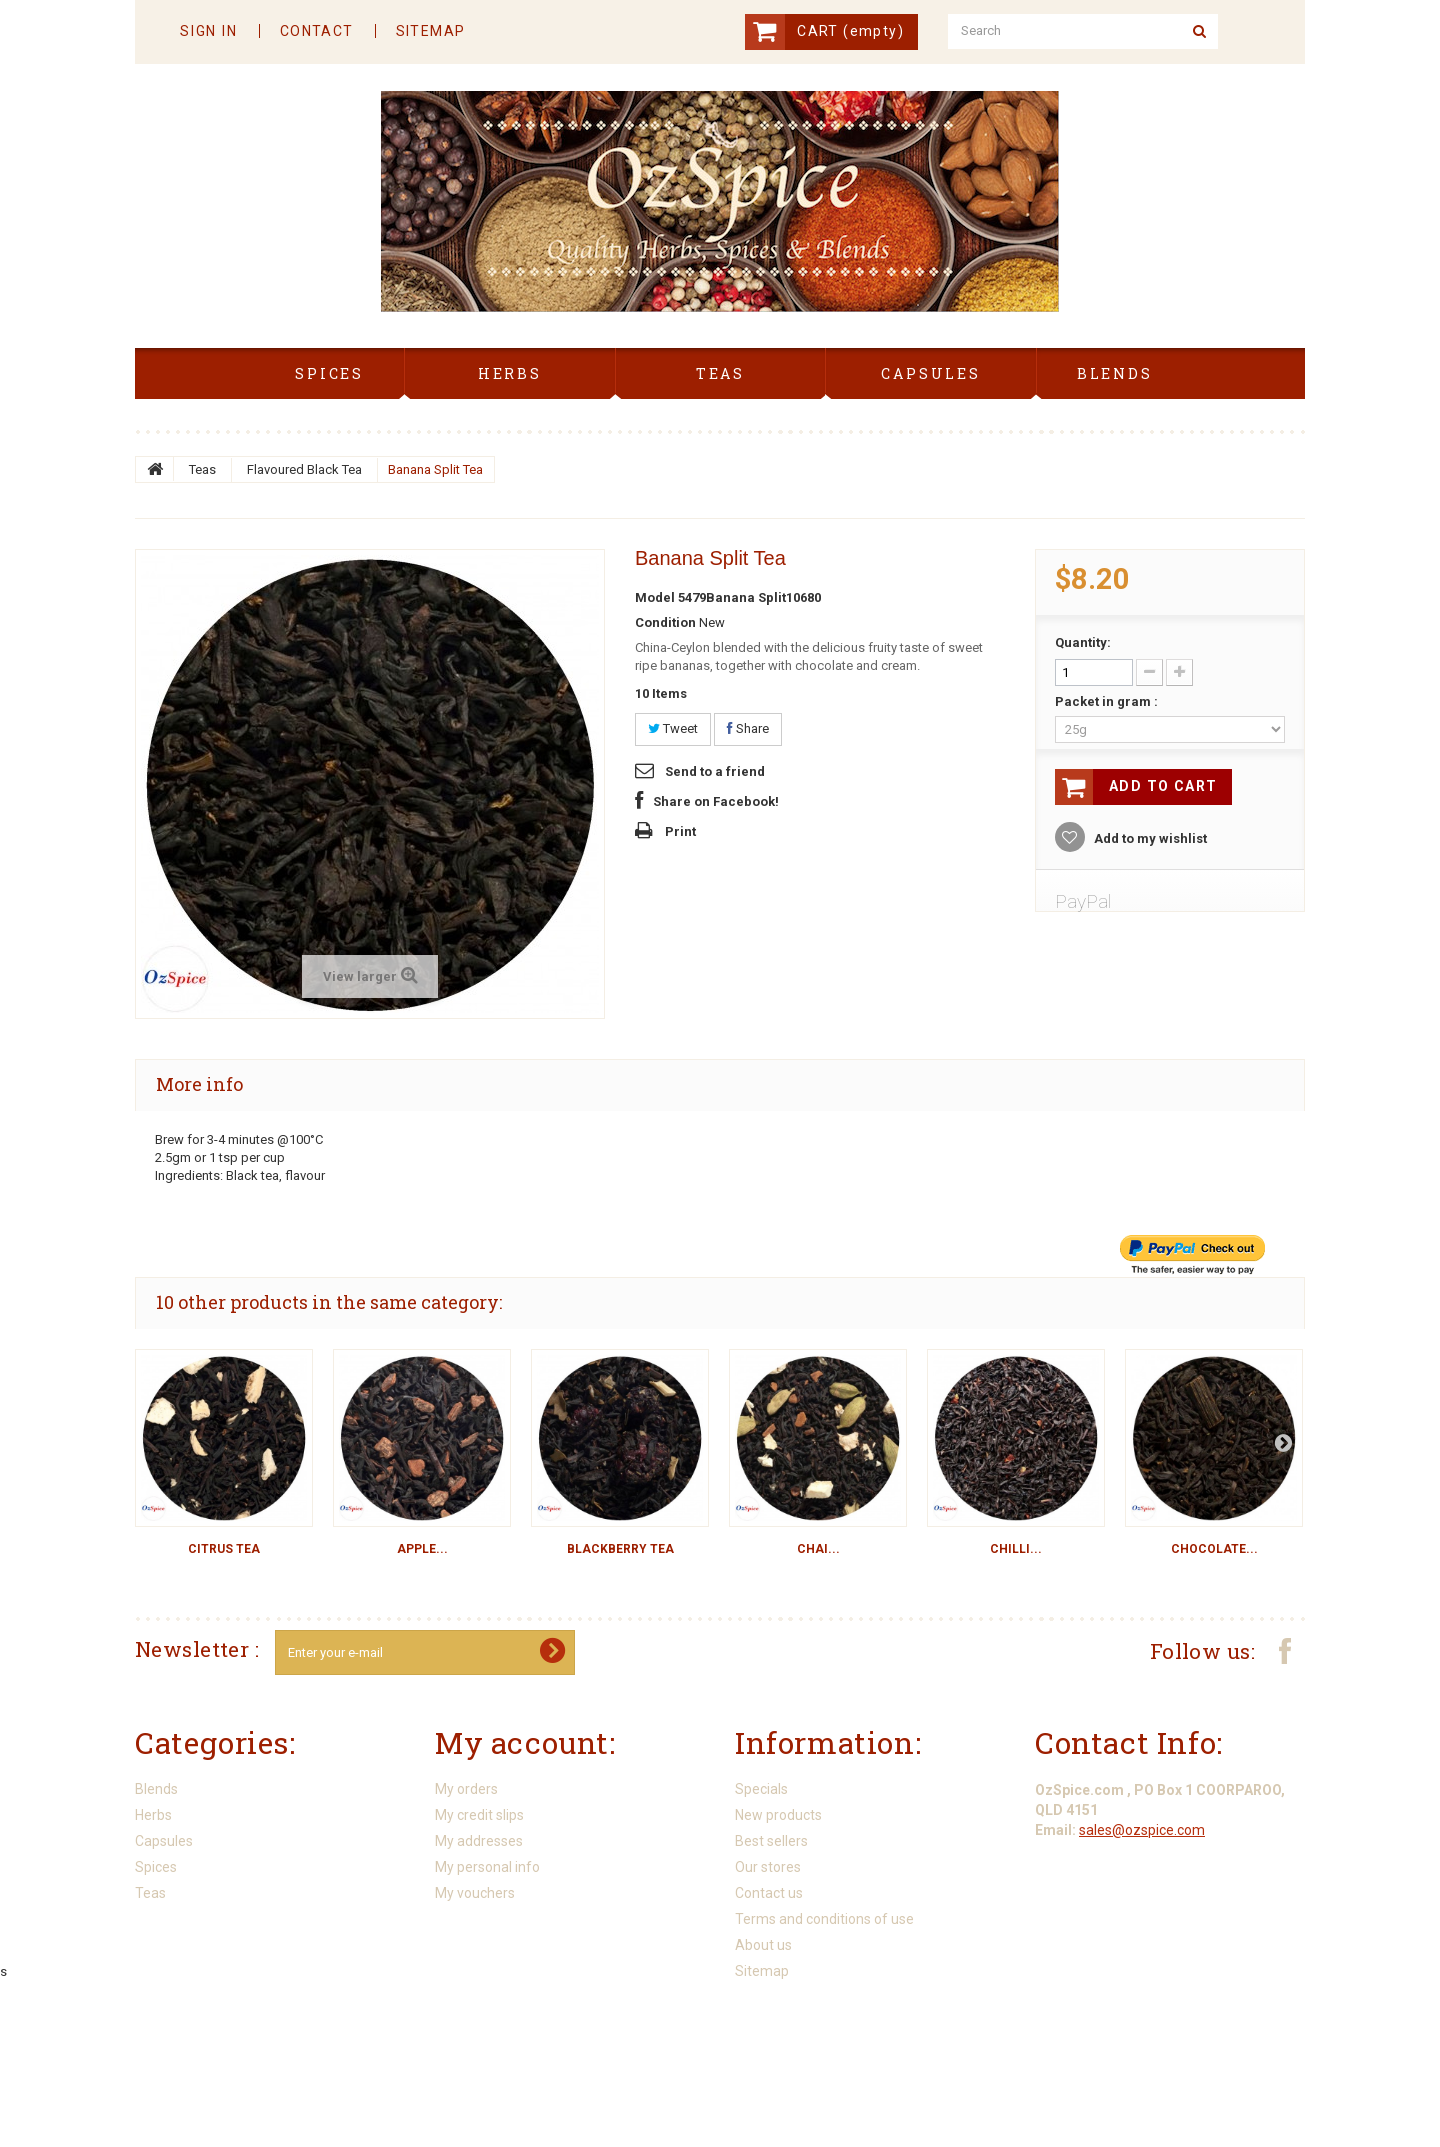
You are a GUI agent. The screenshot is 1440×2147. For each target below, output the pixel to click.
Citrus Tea (224, 1549)
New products (778, 1815)
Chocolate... (1214, 1549)
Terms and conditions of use (824, 1919)
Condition (665, 622)
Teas (202, 469)
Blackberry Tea (620, 1549)
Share (748, 728)
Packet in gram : (1108, 701)
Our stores (768, 1867)
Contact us (769, 1893)
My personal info (487, 1867)
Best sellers (771, 1841)
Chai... (818, 1549)
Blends (156, 1789)
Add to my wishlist (1149, 838)
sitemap (431, 31)
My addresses (479, 1841)
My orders (466, 1789)
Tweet (673, 728)
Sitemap (762, 1971)
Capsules (164, 1841)
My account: (525, 1742)
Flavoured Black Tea (304, 469)
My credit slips (479, 1815)
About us (763, 1945)
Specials (761, 1789)
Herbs (153, 1815)
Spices (156, 1867)
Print (680, 831)
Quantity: (1083, 642)
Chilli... (1016, 1549)
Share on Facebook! (716, 801)
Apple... (422, 1549)
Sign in (209, 31)
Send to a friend (715, 771)
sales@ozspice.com (1142, 1827)
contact (317, 31)
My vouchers (475, 1893)
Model (655, 597)
